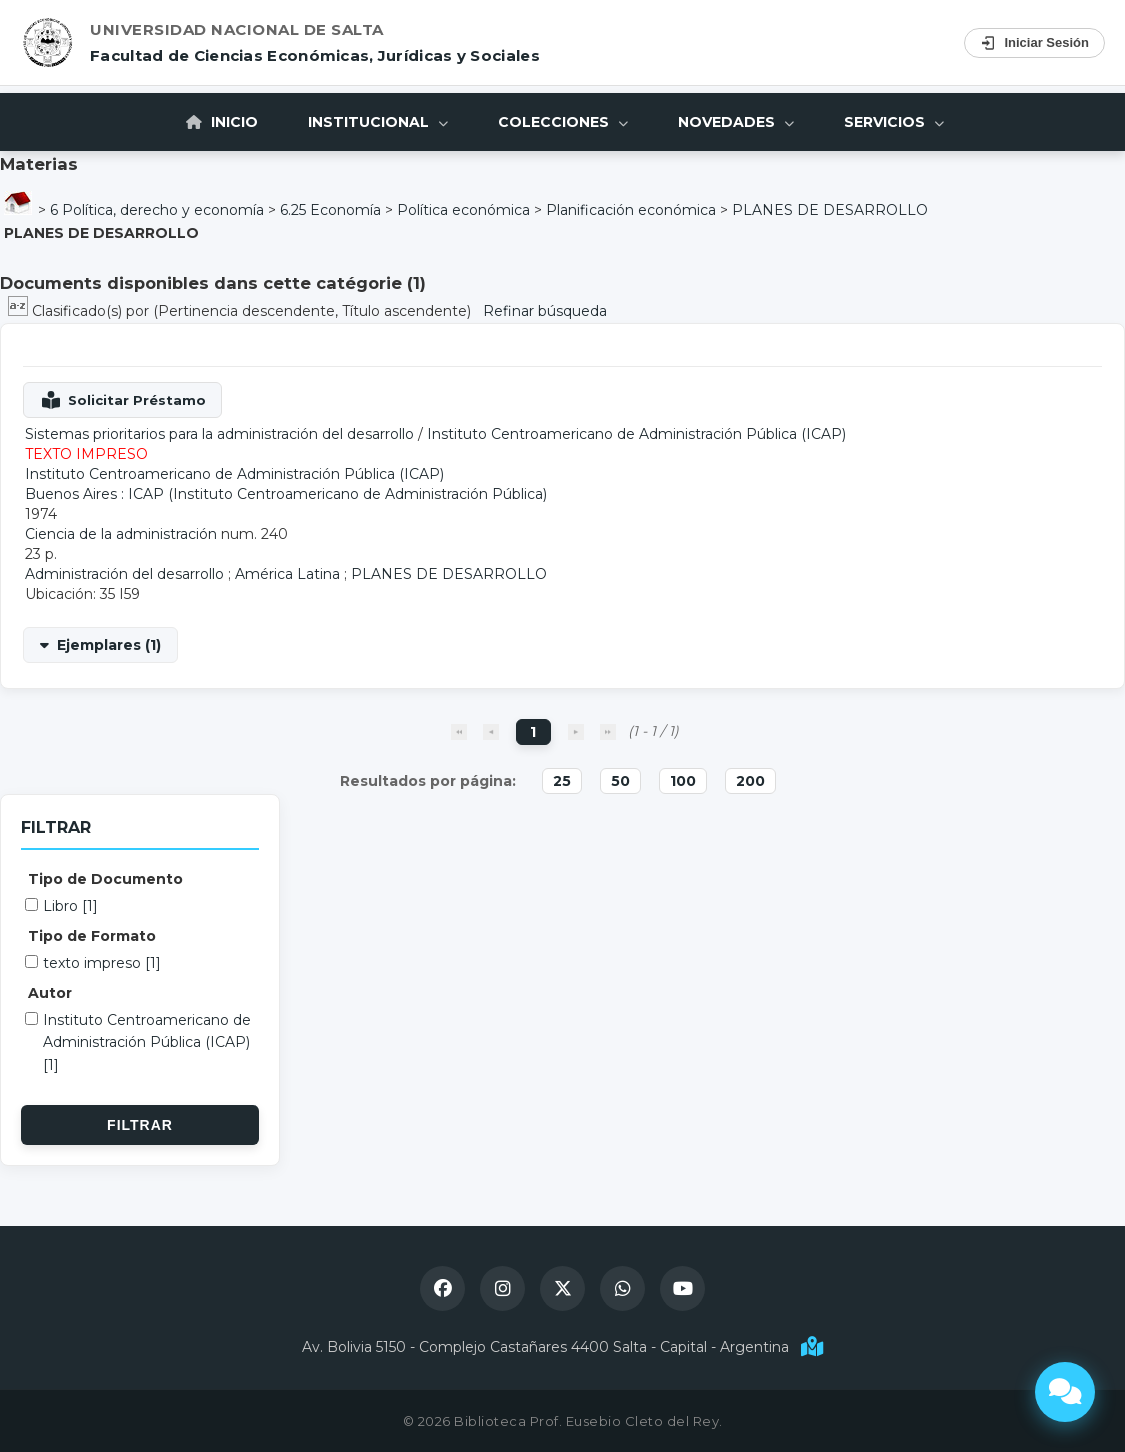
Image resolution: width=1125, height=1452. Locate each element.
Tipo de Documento (105, 879)
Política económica (463, 210)
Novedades (736, 122)
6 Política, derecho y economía (157, 210)
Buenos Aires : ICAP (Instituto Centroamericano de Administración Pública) (286, 494)
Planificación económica (631, 210)
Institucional (378, 122)
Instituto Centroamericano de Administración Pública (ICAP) (636, 434)
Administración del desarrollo (124, 574)
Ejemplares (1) (109, 645)
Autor (50, 993)
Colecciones (563, 122)
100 (683, 781)
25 (562, 781)
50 (620, 781)
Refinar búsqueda (545, 311)
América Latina (287, 574)
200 (750, 781)
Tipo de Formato (92, 936)
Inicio (222, 122)
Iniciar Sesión (1034, 43)
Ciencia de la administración (121, 534)
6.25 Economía (330, 210)
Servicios (894, 122)
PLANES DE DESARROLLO (830, 210)
